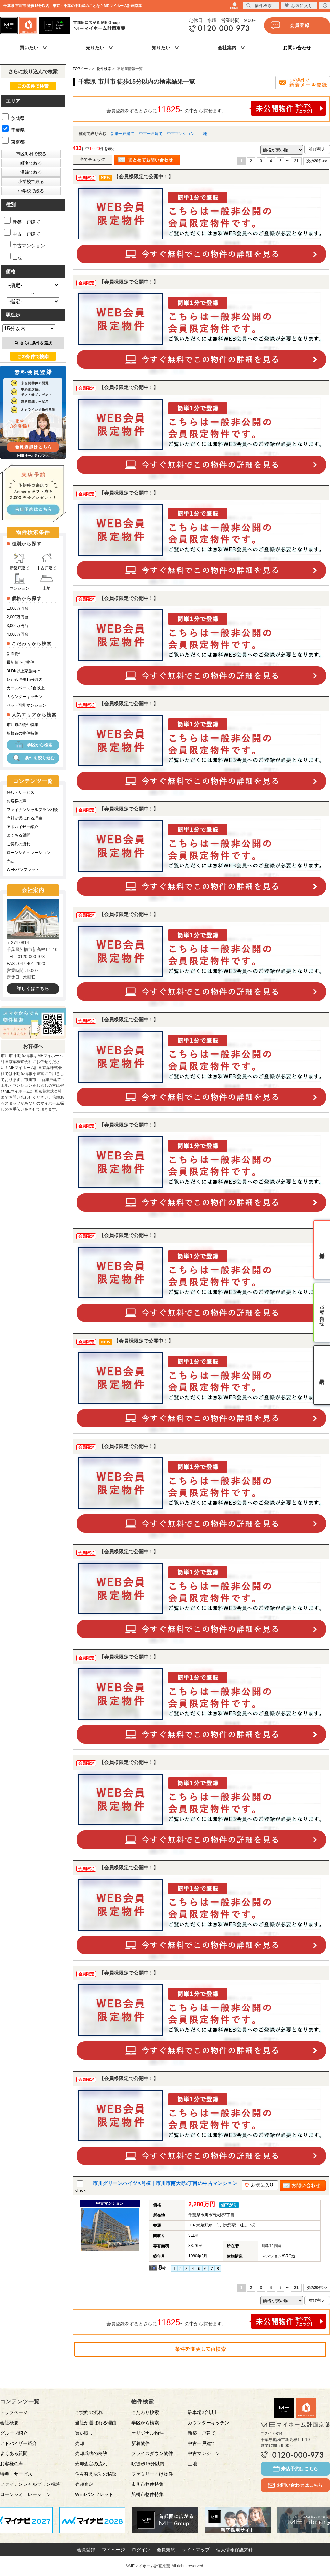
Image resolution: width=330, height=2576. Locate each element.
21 (296, 161)
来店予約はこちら (295, 2469)
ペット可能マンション (26, 705)
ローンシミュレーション (28, 852)
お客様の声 (16, 801)
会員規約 (166, 2549)
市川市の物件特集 (22, 724)
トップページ (14, 2412)
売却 (11, 861)
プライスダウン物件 (152, 2453)
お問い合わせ (297, 47)
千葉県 (13, 130)
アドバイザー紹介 (22, 827)
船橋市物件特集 (147, 2494)
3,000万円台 (17, 625)
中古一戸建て (151, 133)
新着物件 (14, 653)
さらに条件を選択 (33, 343)
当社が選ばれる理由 (24, 818)
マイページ (113, 2549)
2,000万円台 (17, 617)
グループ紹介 (14, 2433)
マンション (19, 582)
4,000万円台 (17, 634)
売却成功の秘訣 (91, 2453)
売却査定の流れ (91, 2463)
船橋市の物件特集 (22, 733)
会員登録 (290, 25)
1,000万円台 (17, 608)
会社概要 (9, 2422)
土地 (203, 133)
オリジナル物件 (147, 2433)
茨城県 (13, 118)
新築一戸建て (122, 133)
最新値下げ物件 (20, 662)
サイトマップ (196, 2549)
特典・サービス (20, 792)
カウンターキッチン (24, 696)
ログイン (141, 2549)
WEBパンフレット (23, 869)
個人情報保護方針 (234, 2549)
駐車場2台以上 (203, 2412)
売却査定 (84, 2484)
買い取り (84, 2433)
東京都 (13, 142)
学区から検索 (33, 745)
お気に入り (298, 5)
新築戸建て (19, 561)
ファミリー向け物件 (152, 2474)
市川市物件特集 (147, 2484)
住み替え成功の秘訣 (95, 2474)
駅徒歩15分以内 (147, 2463)
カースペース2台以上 (26, 688)
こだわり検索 (145, 2412)
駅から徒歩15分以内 (25, 679)
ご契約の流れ (18, 844)
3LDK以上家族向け (23, 671)
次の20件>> (316, 161)
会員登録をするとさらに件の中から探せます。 (216, 108)
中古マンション (181, 133)
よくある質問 (18, 835)
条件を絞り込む (33, 758)
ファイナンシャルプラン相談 (32, 809)
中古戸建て (46, 561)
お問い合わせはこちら (295, 2485)
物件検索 (259, 5)
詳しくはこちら (33, 988)
